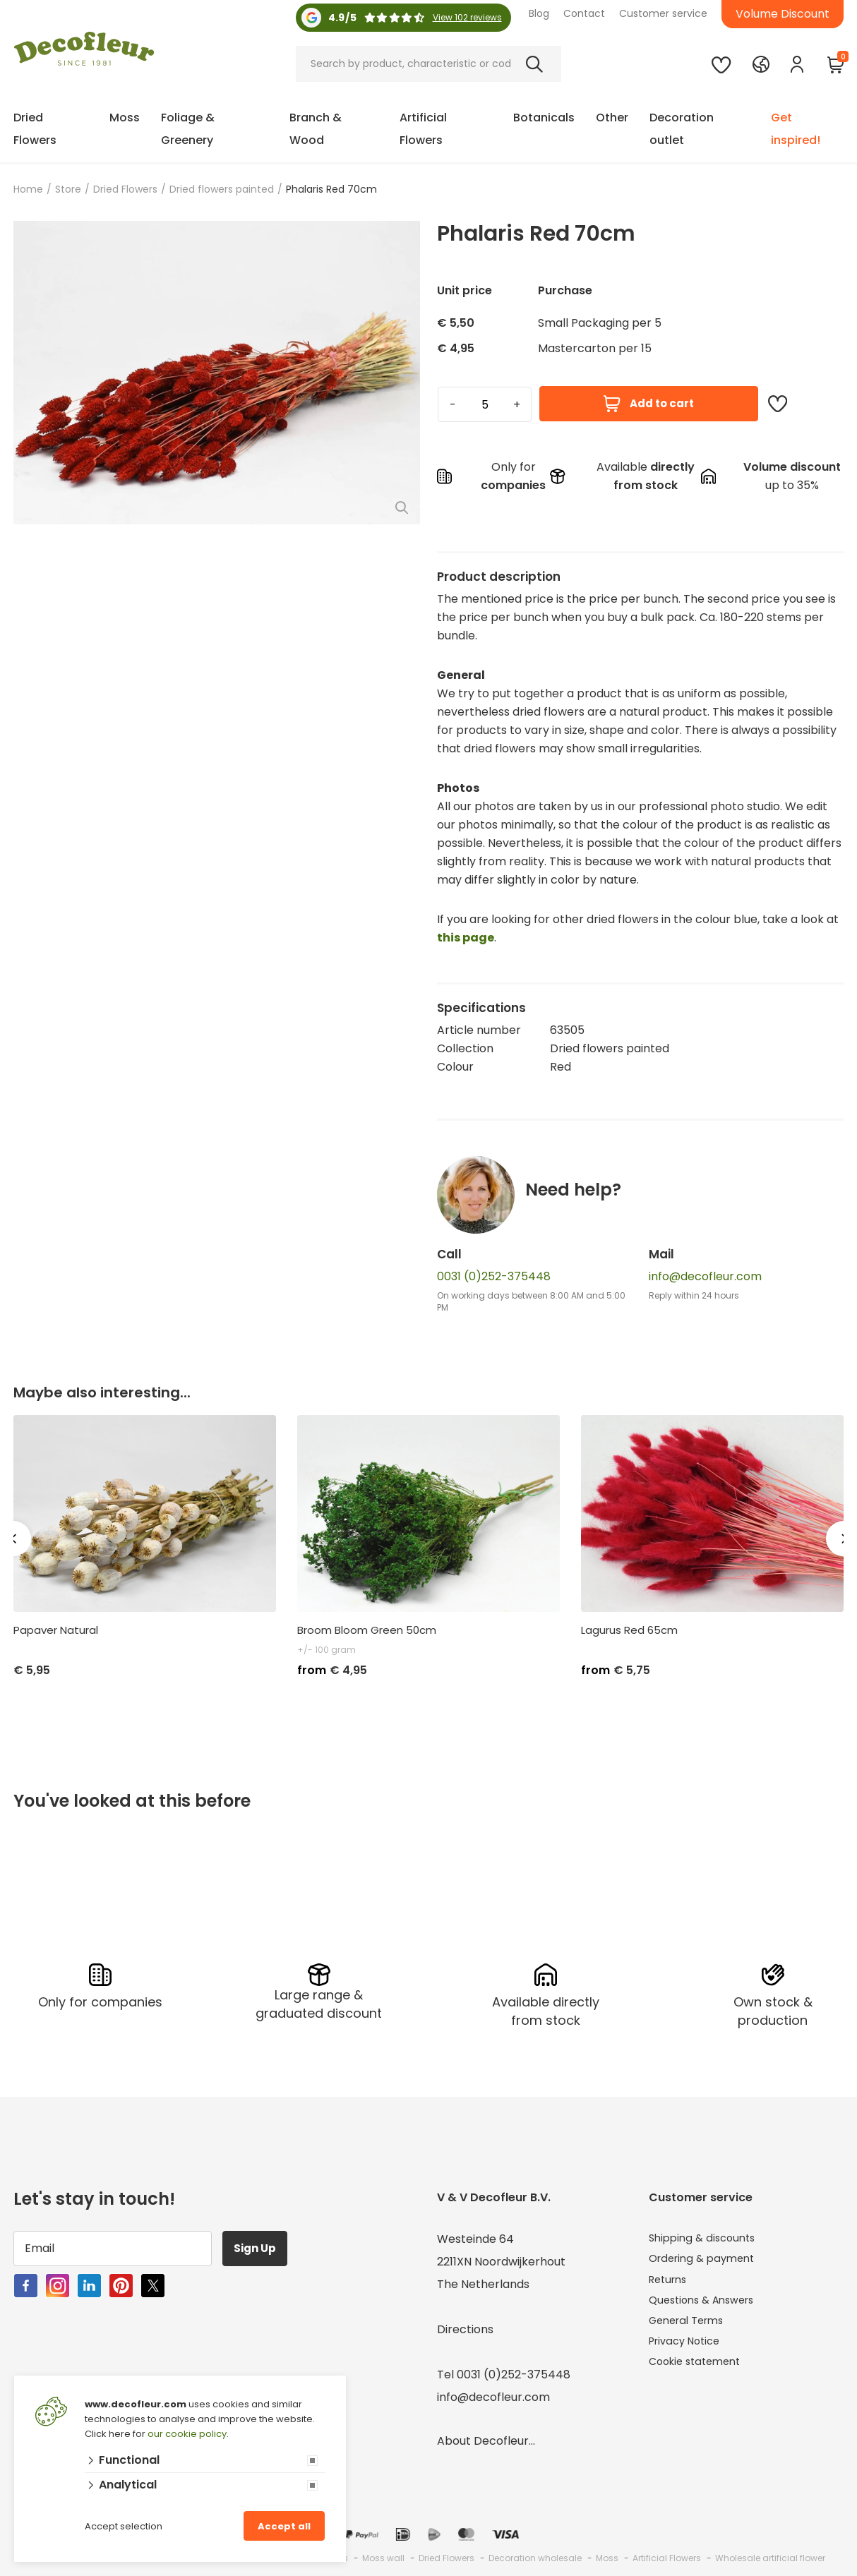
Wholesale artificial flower (770, 2555)
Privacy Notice (689, 2349)
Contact (584, 13)
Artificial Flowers (423, 128)
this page (465, 937)
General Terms (691, 2326)
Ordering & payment (706, 2259)
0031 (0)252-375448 (494, 1276)
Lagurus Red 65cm (629, 1630)
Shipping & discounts (706, 2236)
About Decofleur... (486, 2438)
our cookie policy (187, 2433)
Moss (124, 117)
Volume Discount (782, 14)
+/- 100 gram (326, 1649)
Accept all (284, 2526)
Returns (670, 2281)
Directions (465, 2326)
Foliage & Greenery (188, 128)
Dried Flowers (34, 128)
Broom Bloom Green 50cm (366, 1630)
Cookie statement (699, 2372)
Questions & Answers (707, 2304)
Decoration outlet (681, 128)
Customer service (663, 13)
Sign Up (259, 2245)
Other (612, 117)
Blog (539, 13)
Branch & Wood (315, 128)
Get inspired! (795, 128)
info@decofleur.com (705, 1276)
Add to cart (648, 404)
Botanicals (544, 117)
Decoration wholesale (535, 2555)
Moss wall (383, 2555)
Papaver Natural (55, 1630)
